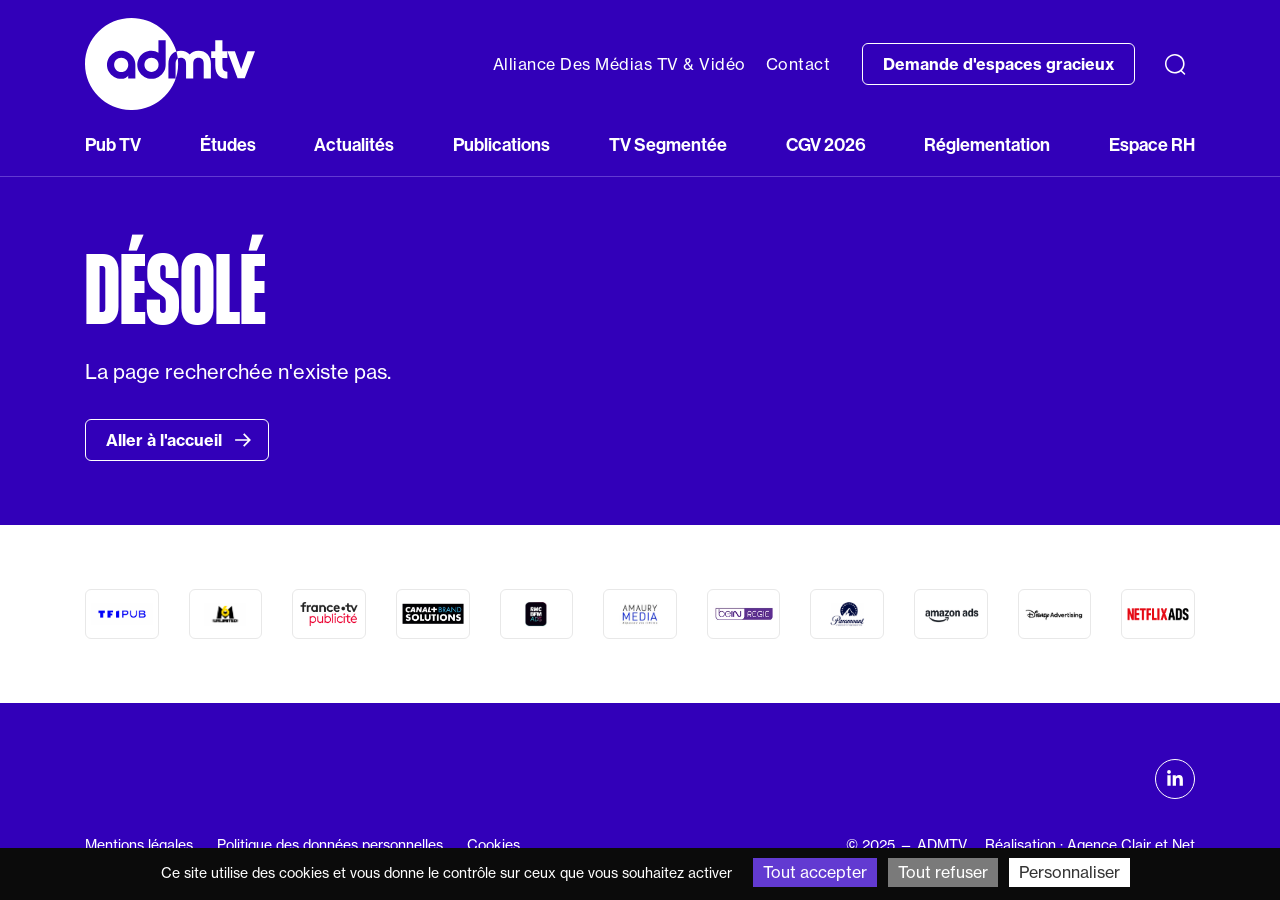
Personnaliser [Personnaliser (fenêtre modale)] (1069, 872)
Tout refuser (943, 872)
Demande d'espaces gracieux (998, 64)
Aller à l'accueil (179, 440)
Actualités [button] (354, 145)
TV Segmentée (668, 145)
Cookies (493, 845)
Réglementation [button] (987, 145)
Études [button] (228, 145)
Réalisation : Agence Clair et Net (1090, 845)
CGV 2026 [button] (826, 145)
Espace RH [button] (1152, 145)
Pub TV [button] (113, 145)
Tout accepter (815, 872)
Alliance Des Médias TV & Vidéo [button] (619, 64)
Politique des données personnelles (330, 845)
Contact (798, 64)
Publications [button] (501, 145)
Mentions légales (139, 845)
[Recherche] (1175, 64)
